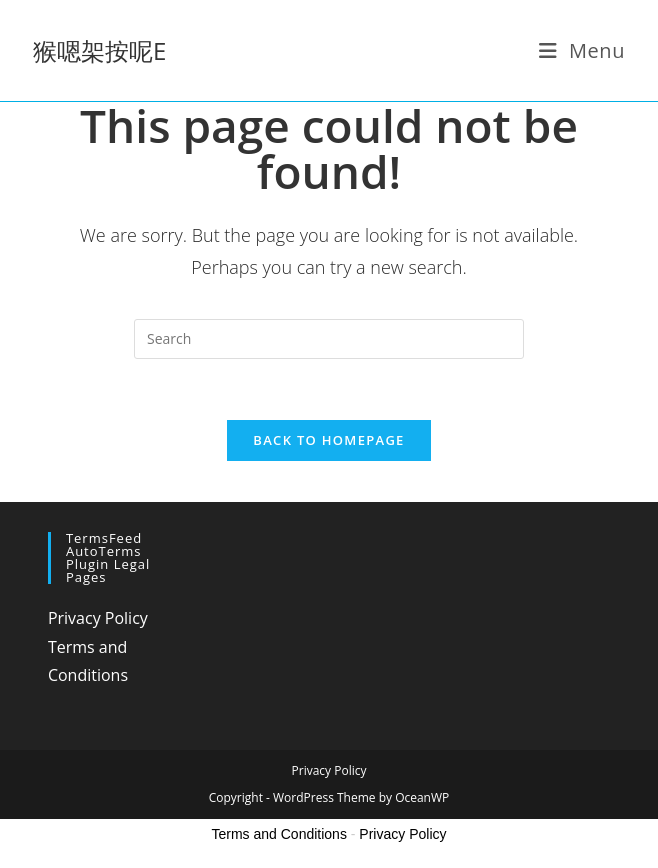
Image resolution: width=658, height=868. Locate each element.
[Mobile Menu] (582, 50)
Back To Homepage (328, 440)
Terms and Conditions (279, 834)
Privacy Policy (98, 618)
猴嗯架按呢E (99, 50)
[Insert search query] (329, 339)
